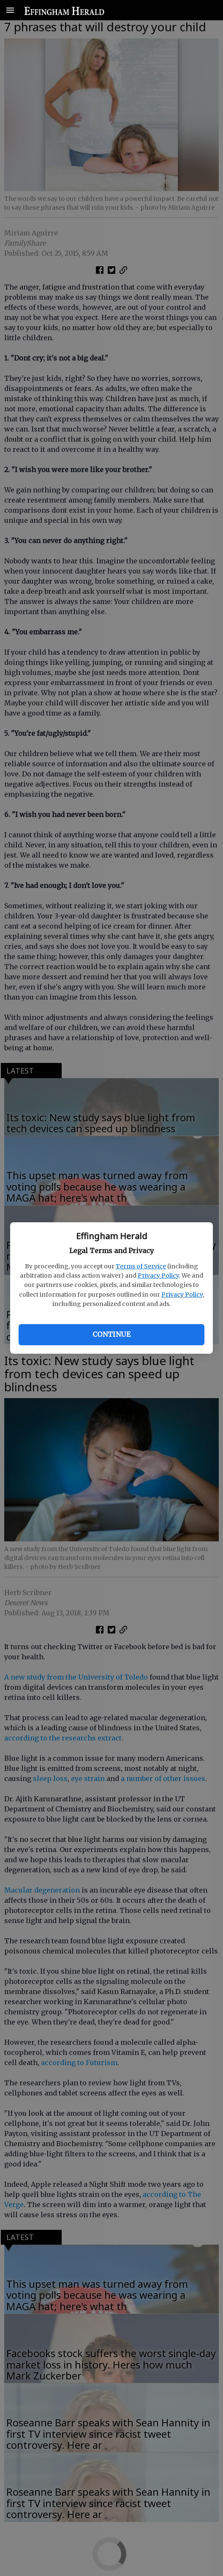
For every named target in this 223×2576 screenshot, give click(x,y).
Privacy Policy (158, 1275)
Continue (111, 1334)
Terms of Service (141, 1266)
